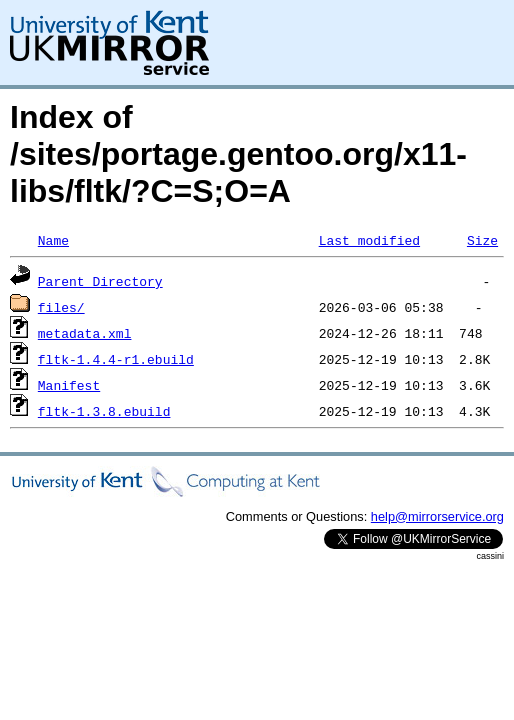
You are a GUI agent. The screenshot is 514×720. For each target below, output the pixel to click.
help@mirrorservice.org (437, 516)
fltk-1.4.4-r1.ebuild (116, 359)
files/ (61, 307)
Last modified (369, 240)
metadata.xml (85, 333)
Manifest (69, 385)
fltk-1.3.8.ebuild (104, 411)
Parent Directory (100, 281)
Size (482, 240)
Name (53, 240)
